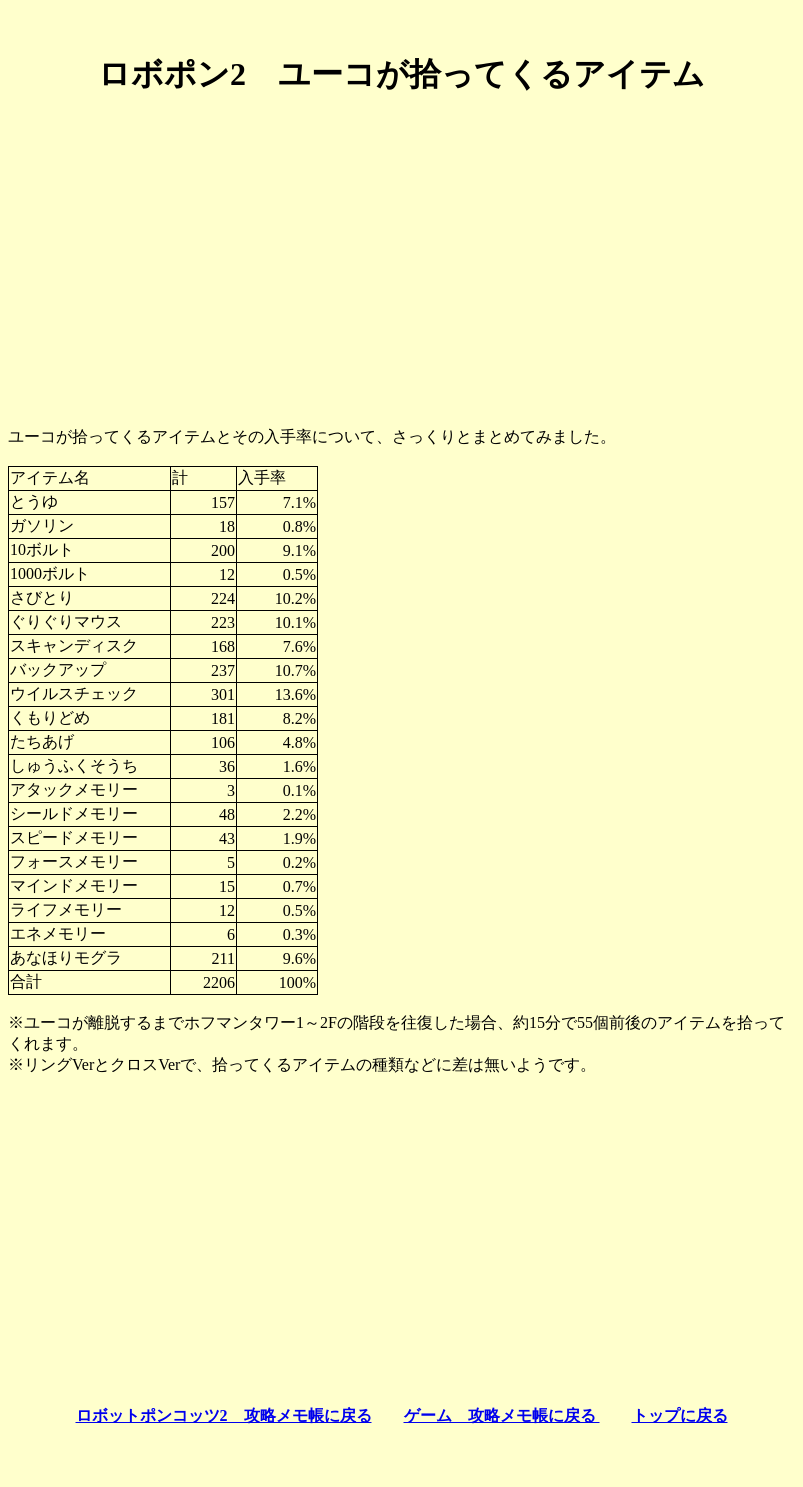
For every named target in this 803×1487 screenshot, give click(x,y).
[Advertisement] (401, 253)
